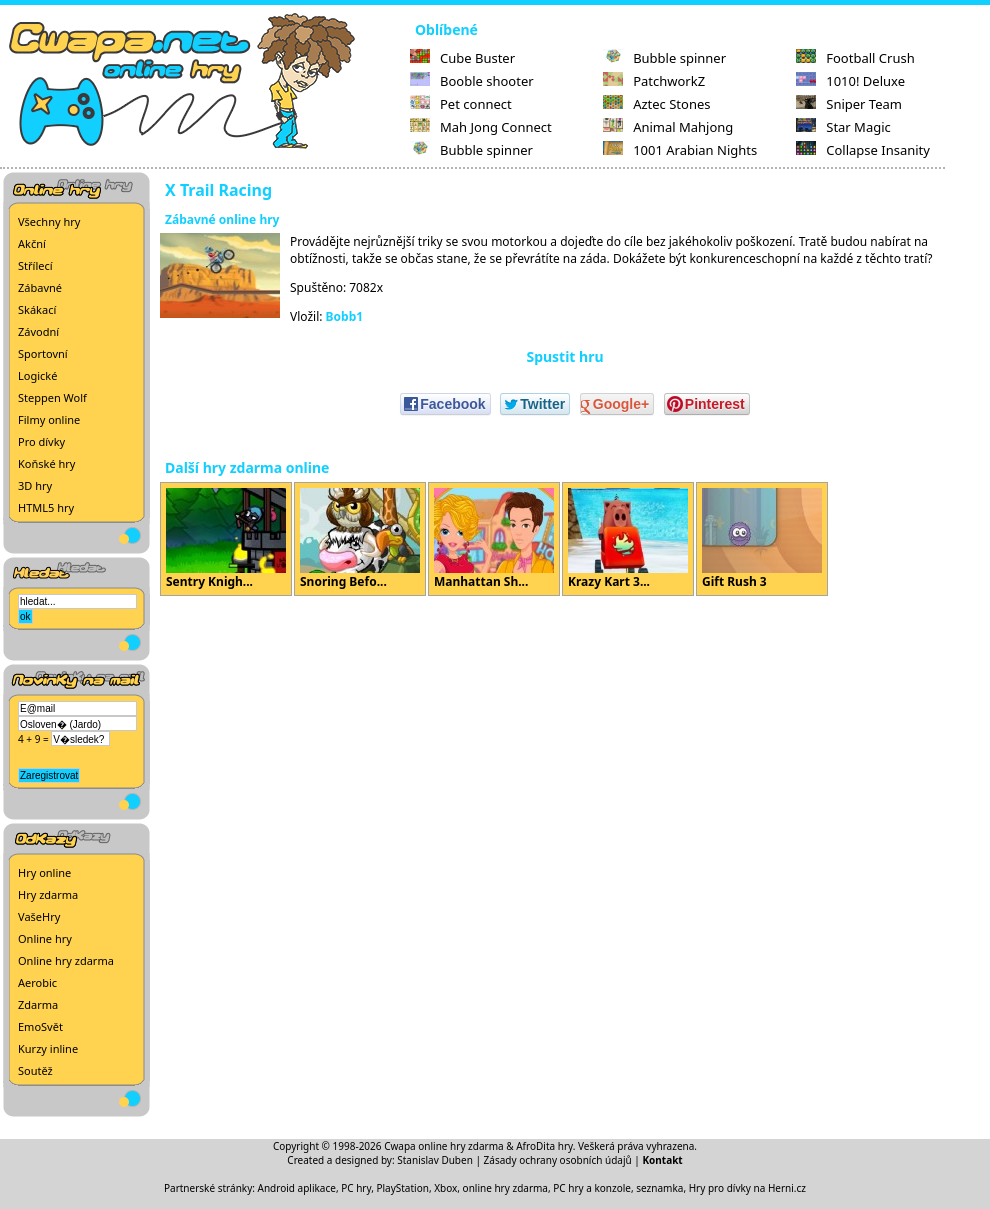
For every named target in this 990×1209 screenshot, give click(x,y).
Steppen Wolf (52, 397)
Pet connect (461, 104)
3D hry (35, 485)
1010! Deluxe (850, 81)
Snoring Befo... (360, 539)
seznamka (659, 1188)
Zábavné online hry (222, 219)
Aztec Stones (656, 104)
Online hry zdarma (66, 960)
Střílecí (35, 265)
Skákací (37, 309)
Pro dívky (41, 441)
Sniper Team (849, 104)
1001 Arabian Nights (680, 150)
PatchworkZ (654, 81)
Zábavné (40, 287)
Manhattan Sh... (494, 539)
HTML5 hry (46, 507)
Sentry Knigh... (226, 539)
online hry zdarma (505, 1188)
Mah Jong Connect (481, 127)
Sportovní (43, 353)
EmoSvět (40, 1026)
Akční (32, 243)
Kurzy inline (48, 1048)
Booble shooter (472, 81)
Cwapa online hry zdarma (444, 1146)
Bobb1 (345, 316)
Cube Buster (462, 58)
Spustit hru (564, 356)
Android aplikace (297, 1188)
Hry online (44, 872)
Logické (37, 375)
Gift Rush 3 (762, 539)
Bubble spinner (471, 150)
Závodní (38, 331)
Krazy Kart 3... (628, 539)
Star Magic (843, 127)
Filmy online (49, 419)
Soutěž (35, 1070)
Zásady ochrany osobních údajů (558, 1160)
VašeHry (39, 916)
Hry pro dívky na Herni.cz (747, 1188)
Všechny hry (49, 221)
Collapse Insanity (863, 150)
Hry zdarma (48, 894)
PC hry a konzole (592, 1188)
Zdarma (38, 1004)
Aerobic (37, 982)
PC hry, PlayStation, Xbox (399, 1188)
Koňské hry (46, 463)
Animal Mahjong (668, 127)
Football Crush (855, 58)
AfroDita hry (544, 1146)
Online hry (45, 938)
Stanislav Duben (435, 1160)
